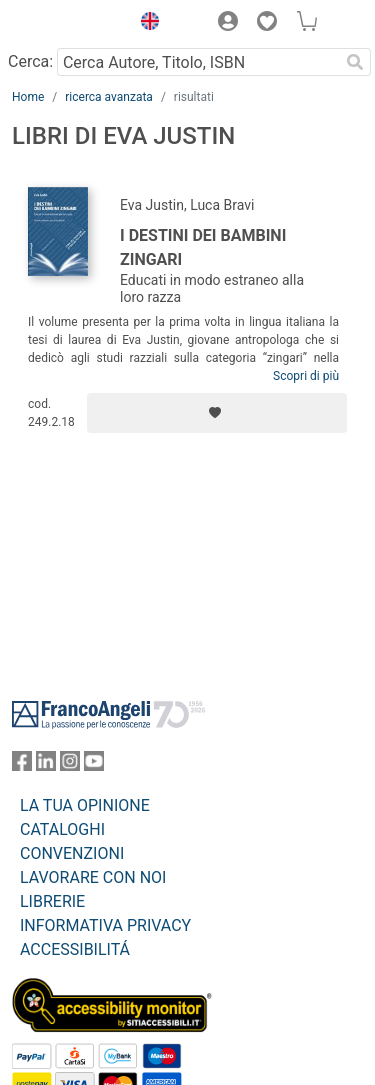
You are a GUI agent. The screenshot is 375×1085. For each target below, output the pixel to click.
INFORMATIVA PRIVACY (105, 925)
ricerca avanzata (109, 97)
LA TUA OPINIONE (85, 805)
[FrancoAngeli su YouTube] (94, 765)
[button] (145, 24)
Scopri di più (306, 376)
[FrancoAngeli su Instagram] (70, 765)
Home (28, 97)
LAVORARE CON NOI (93, 877)
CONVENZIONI (72, 853)
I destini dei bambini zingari (203, 247)
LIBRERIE (52, 901)
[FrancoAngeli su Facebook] (22, 765)
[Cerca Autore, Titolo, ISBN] (198, 62)
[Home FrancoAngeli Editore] (66, 24)
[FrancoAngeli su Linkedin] (46, 765)
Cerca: (30, 61)
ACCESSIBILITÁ (75, 949)
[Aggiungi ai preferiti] (217, 413)
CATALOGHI (62, 829)
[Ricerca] (355, 62)
